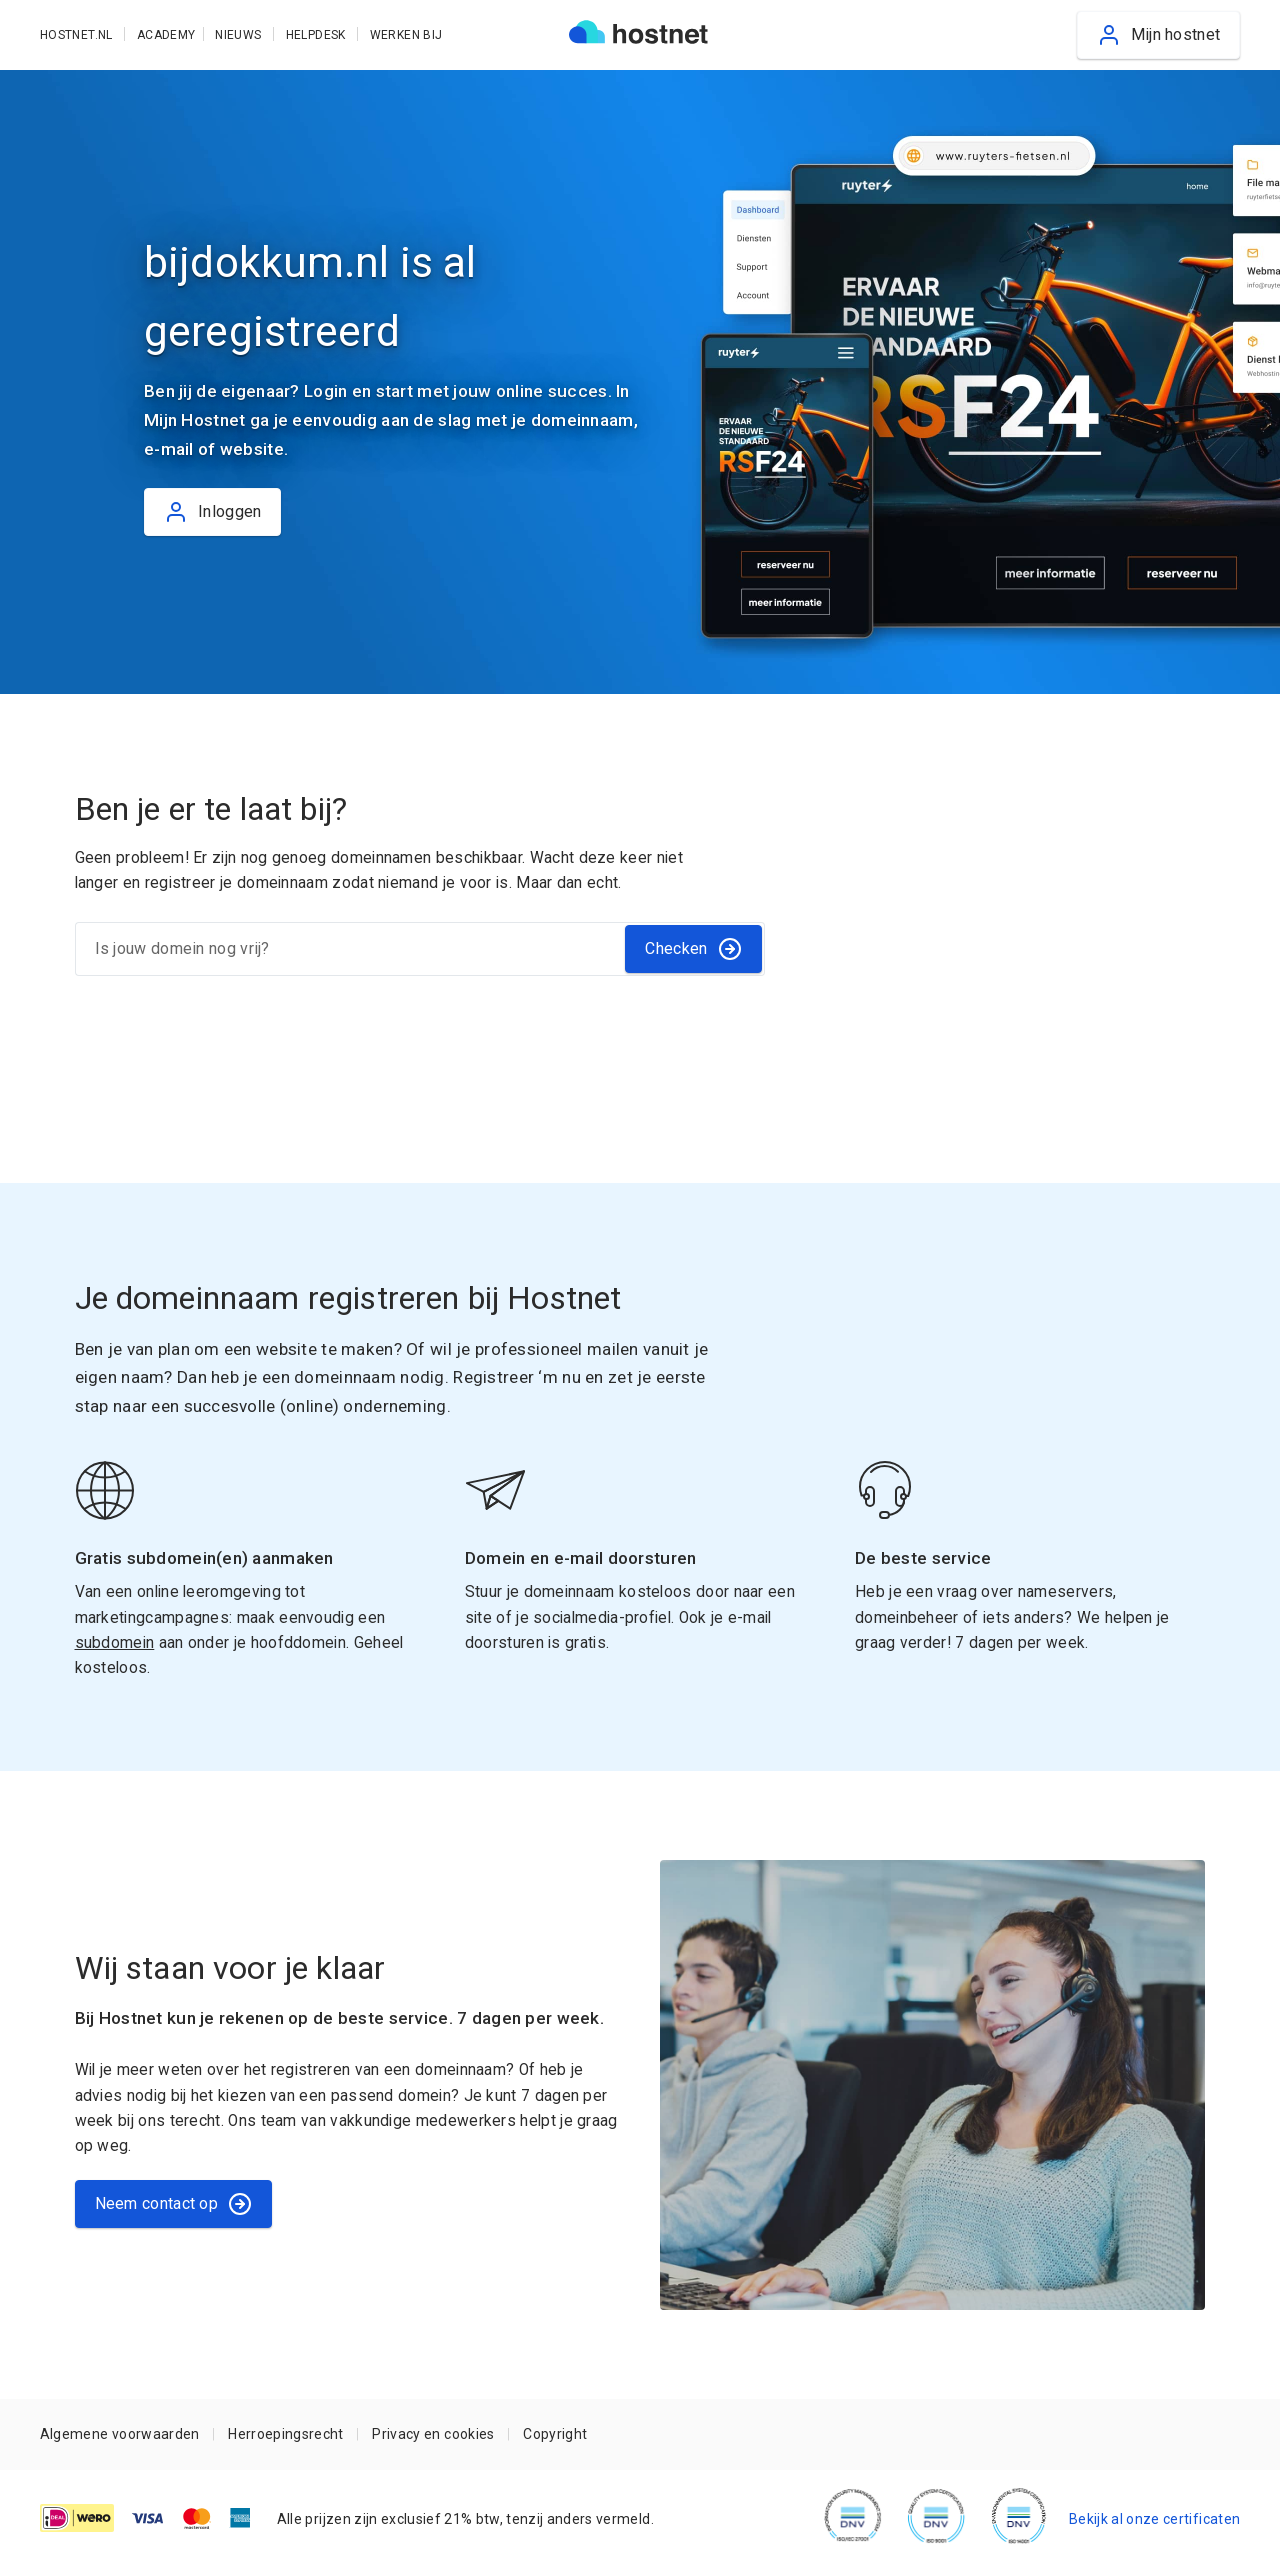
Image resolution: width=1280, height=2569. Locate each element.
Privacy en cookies (433, 2434)
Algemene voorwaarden (120, 2434)
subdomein (115, 1643)
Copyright (555, 2434)
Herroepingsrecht (285, 2434)
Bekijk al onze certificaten (1154, 2519)
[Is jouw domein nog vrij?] (349, 949)
